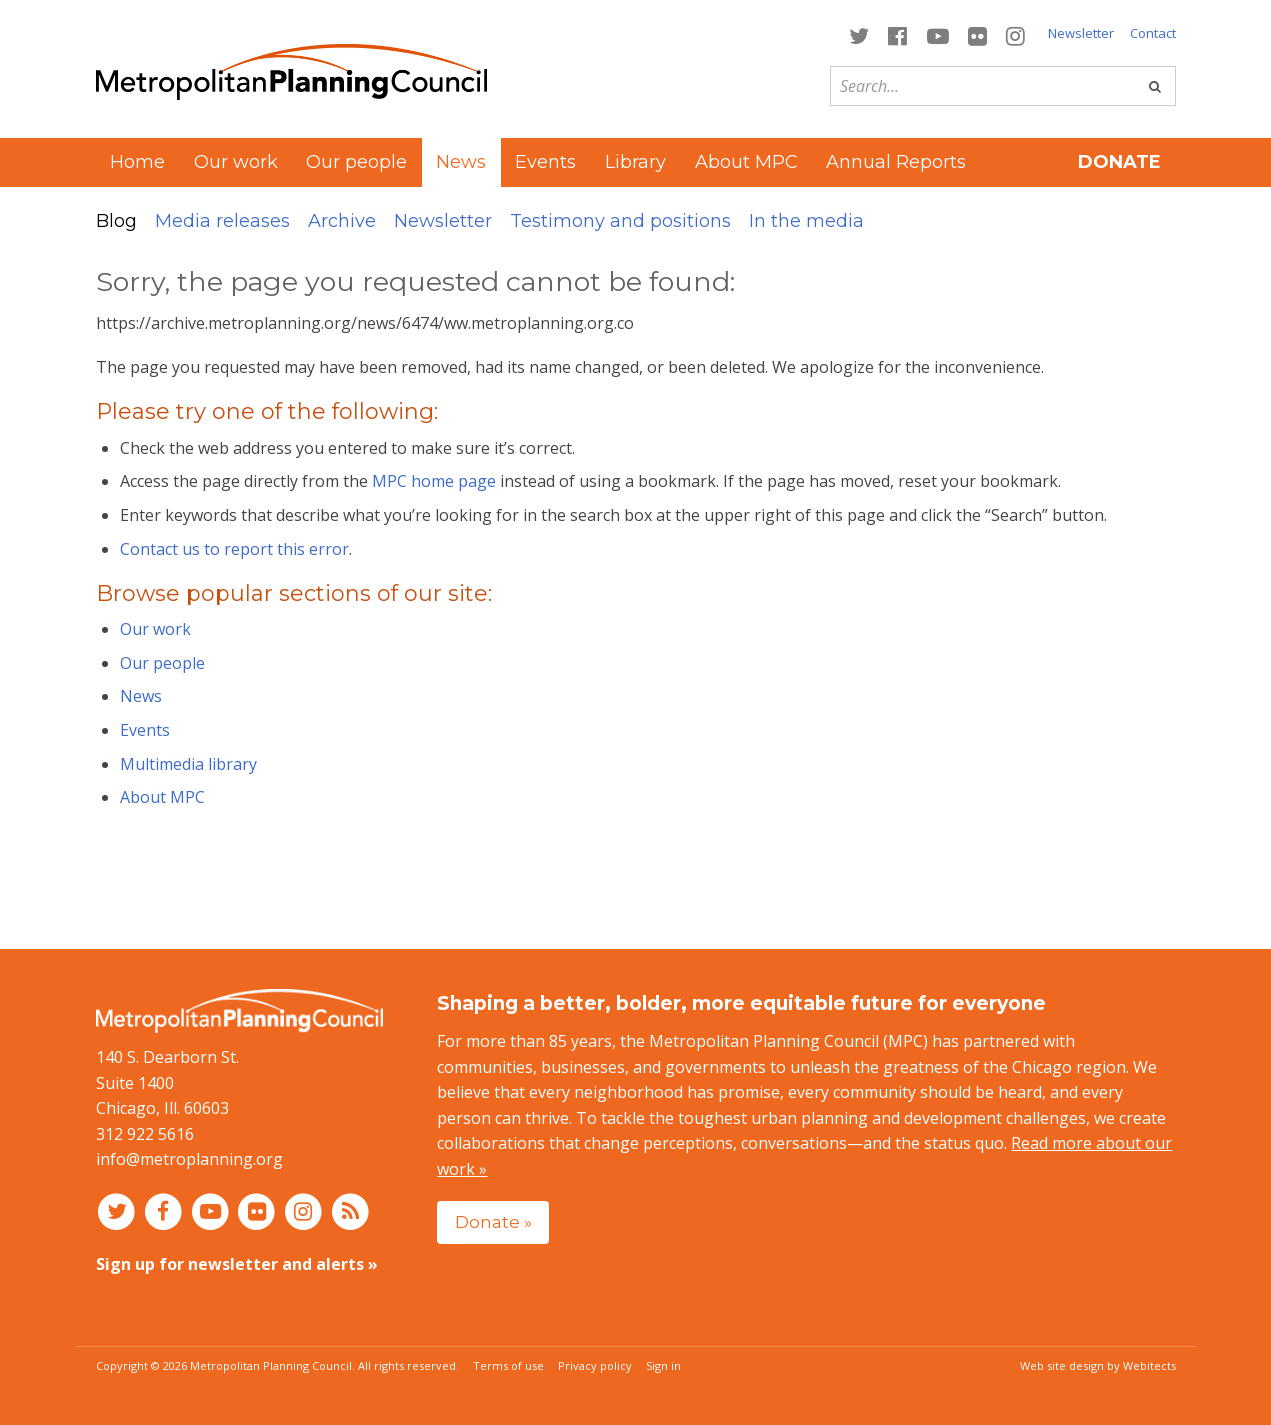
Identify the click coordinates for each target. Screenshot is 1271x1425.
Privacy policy (595, 1365)
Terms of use (508, 1365)
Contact (1153, 33)
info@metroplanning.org (189, 1159)
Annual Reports (896, 162)
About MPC (746, 162)
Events (545, 162)
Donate (1119, 162)
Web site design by (1098, 1365)
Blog (116, 221)
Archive (342, 221)
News (141, 696)
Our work (236, 162)
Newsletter (1081, 33)
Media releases (222, 221)
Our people (356, 162)
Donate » (493, 1221)
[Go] (1155, 86)
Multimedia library (188, 764)
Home (137, 162)
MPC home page (434, 481)
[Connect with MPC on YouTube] (937, 34)
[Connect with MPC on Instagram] (1015, 34)
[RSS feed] (350, 1211)
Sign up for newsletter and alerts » (237, 1264)
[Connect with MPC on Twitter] (859, 34)
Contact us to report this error (234, 549)
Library (635, 162)
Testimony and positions (620, 221)
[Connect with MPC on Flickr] (977, 34)
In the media (806, 221)
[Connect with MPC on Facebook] (898, 34)
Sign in (663, 1365)
